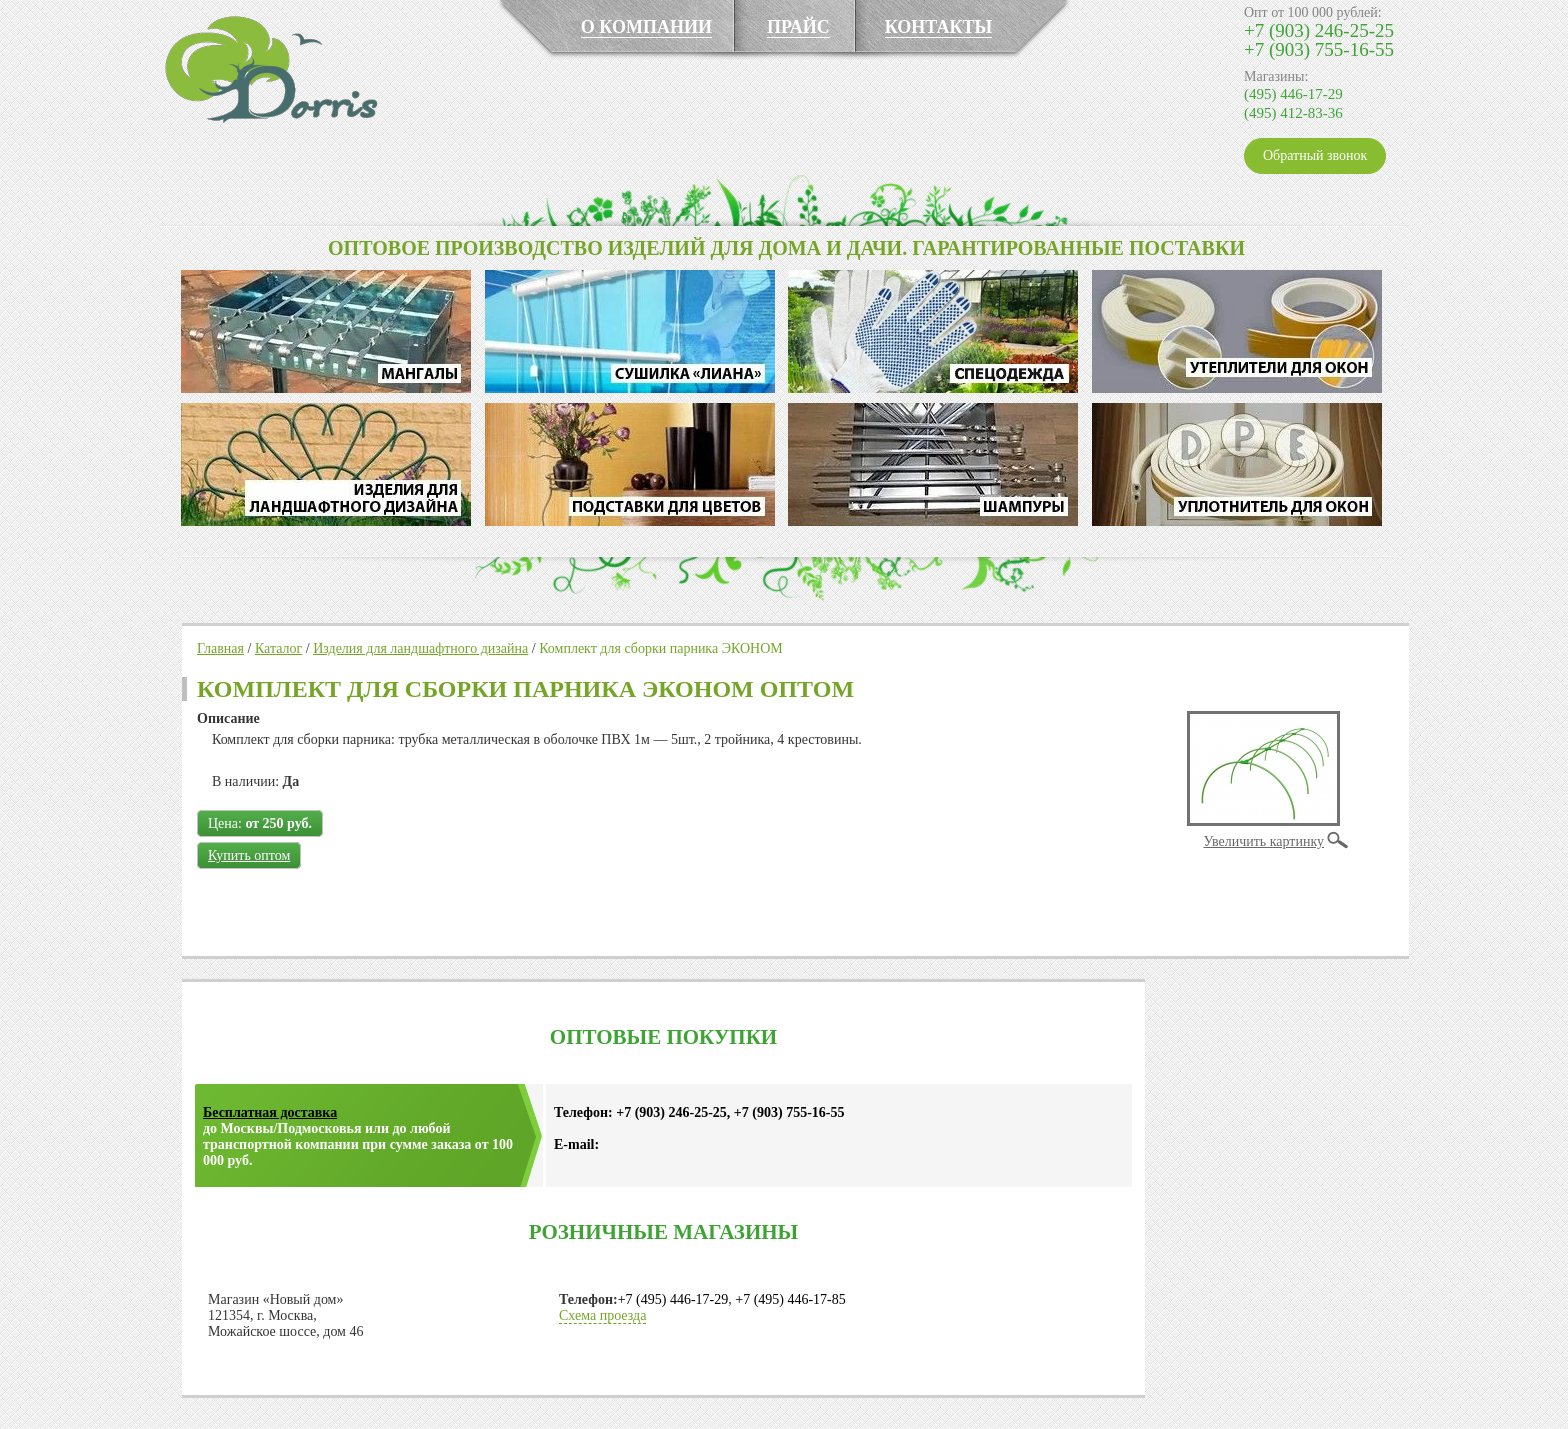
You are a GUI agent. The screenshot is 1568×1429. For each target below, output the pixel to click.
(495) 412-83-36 (1293, 113)
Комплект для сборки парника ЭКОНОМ (661, 648)
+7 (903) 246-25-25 (1319, 30)
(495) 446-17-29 (1293, 94)
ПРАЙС (798, 27)
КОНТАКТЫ (938, 27)
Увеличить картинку (1264, 841)
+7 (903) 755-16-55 (1319, 49)
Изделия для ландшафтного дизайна (420, 648)
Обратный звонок (1315, 155)
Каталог (278, 648)
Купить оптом (249, 855)
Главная (220, 648)
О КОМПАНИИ (646, 27)
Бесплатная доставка (270, 1112)
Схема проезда (602, 1315)
